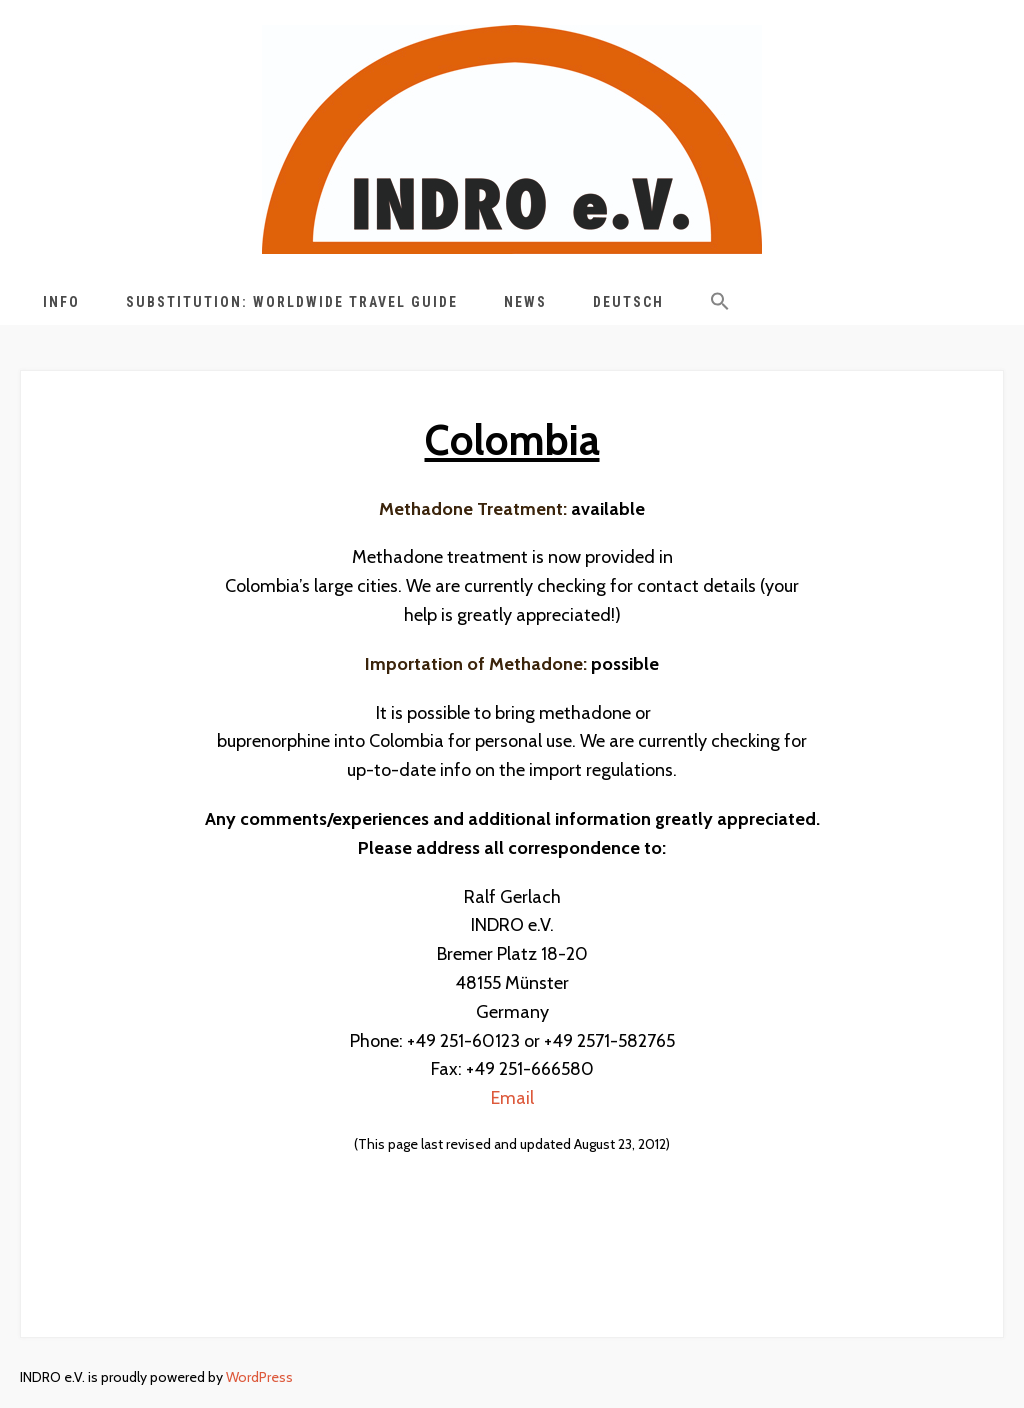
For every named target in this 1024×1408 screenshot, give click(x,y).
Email (512, 1098)
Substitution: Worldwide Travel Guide (292, 302)
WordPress (259, 1377)
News (525, 302)
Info (61, 302)
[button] (720, 305)
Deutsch (628, 302)
